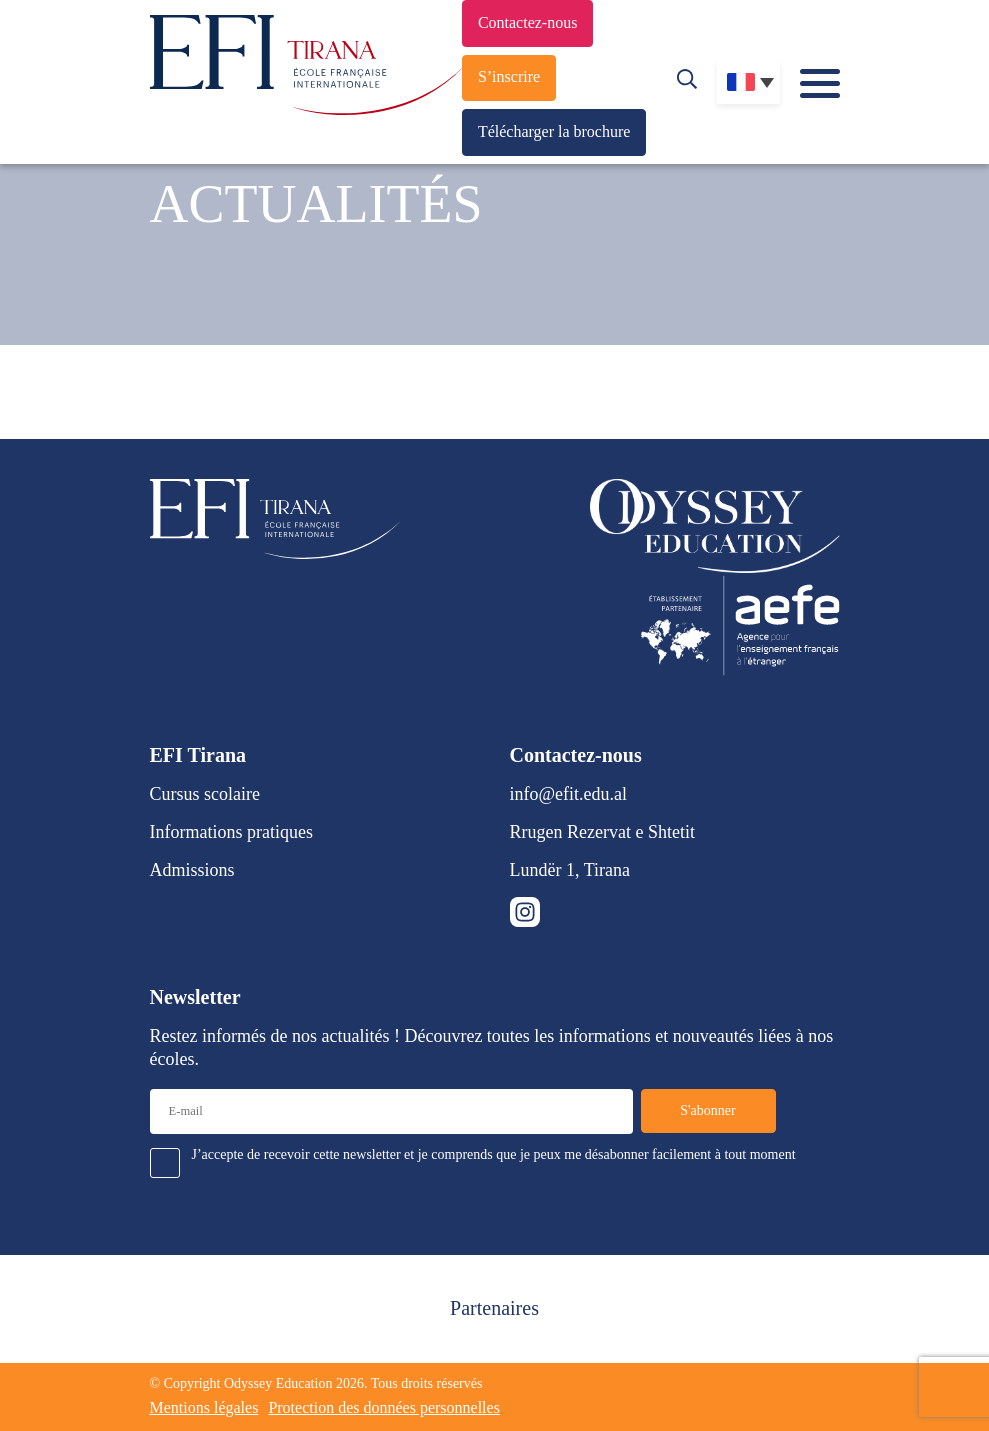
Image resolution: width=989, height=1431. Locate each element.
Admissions (192, 870)
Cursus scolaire (205, 794)
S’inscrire (509, 76)
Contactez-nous (528, 22)
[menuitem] (748, 82)
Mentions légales (204, 1407)
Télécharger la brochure (554, 131)
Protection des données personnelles (384, 1407)
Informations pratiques (231, 832)
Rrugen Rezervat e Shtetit (602, 832)
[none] (748, 82)
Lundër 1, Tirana (570, 870)
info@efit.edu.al (569, 794)
